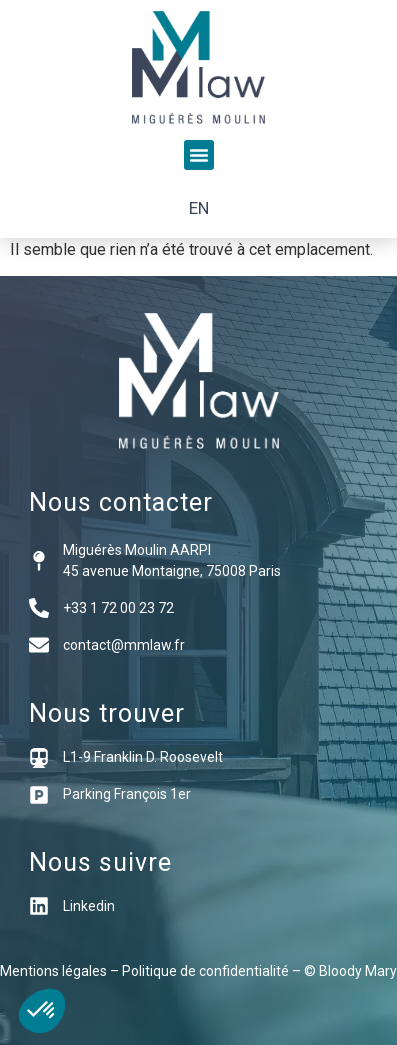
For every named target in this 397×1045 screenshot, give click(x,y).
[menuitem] (199, 208)
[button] (199, 155)
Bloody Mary (358, 971)
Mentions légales (53, 971)
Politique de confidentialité (205, 971)
